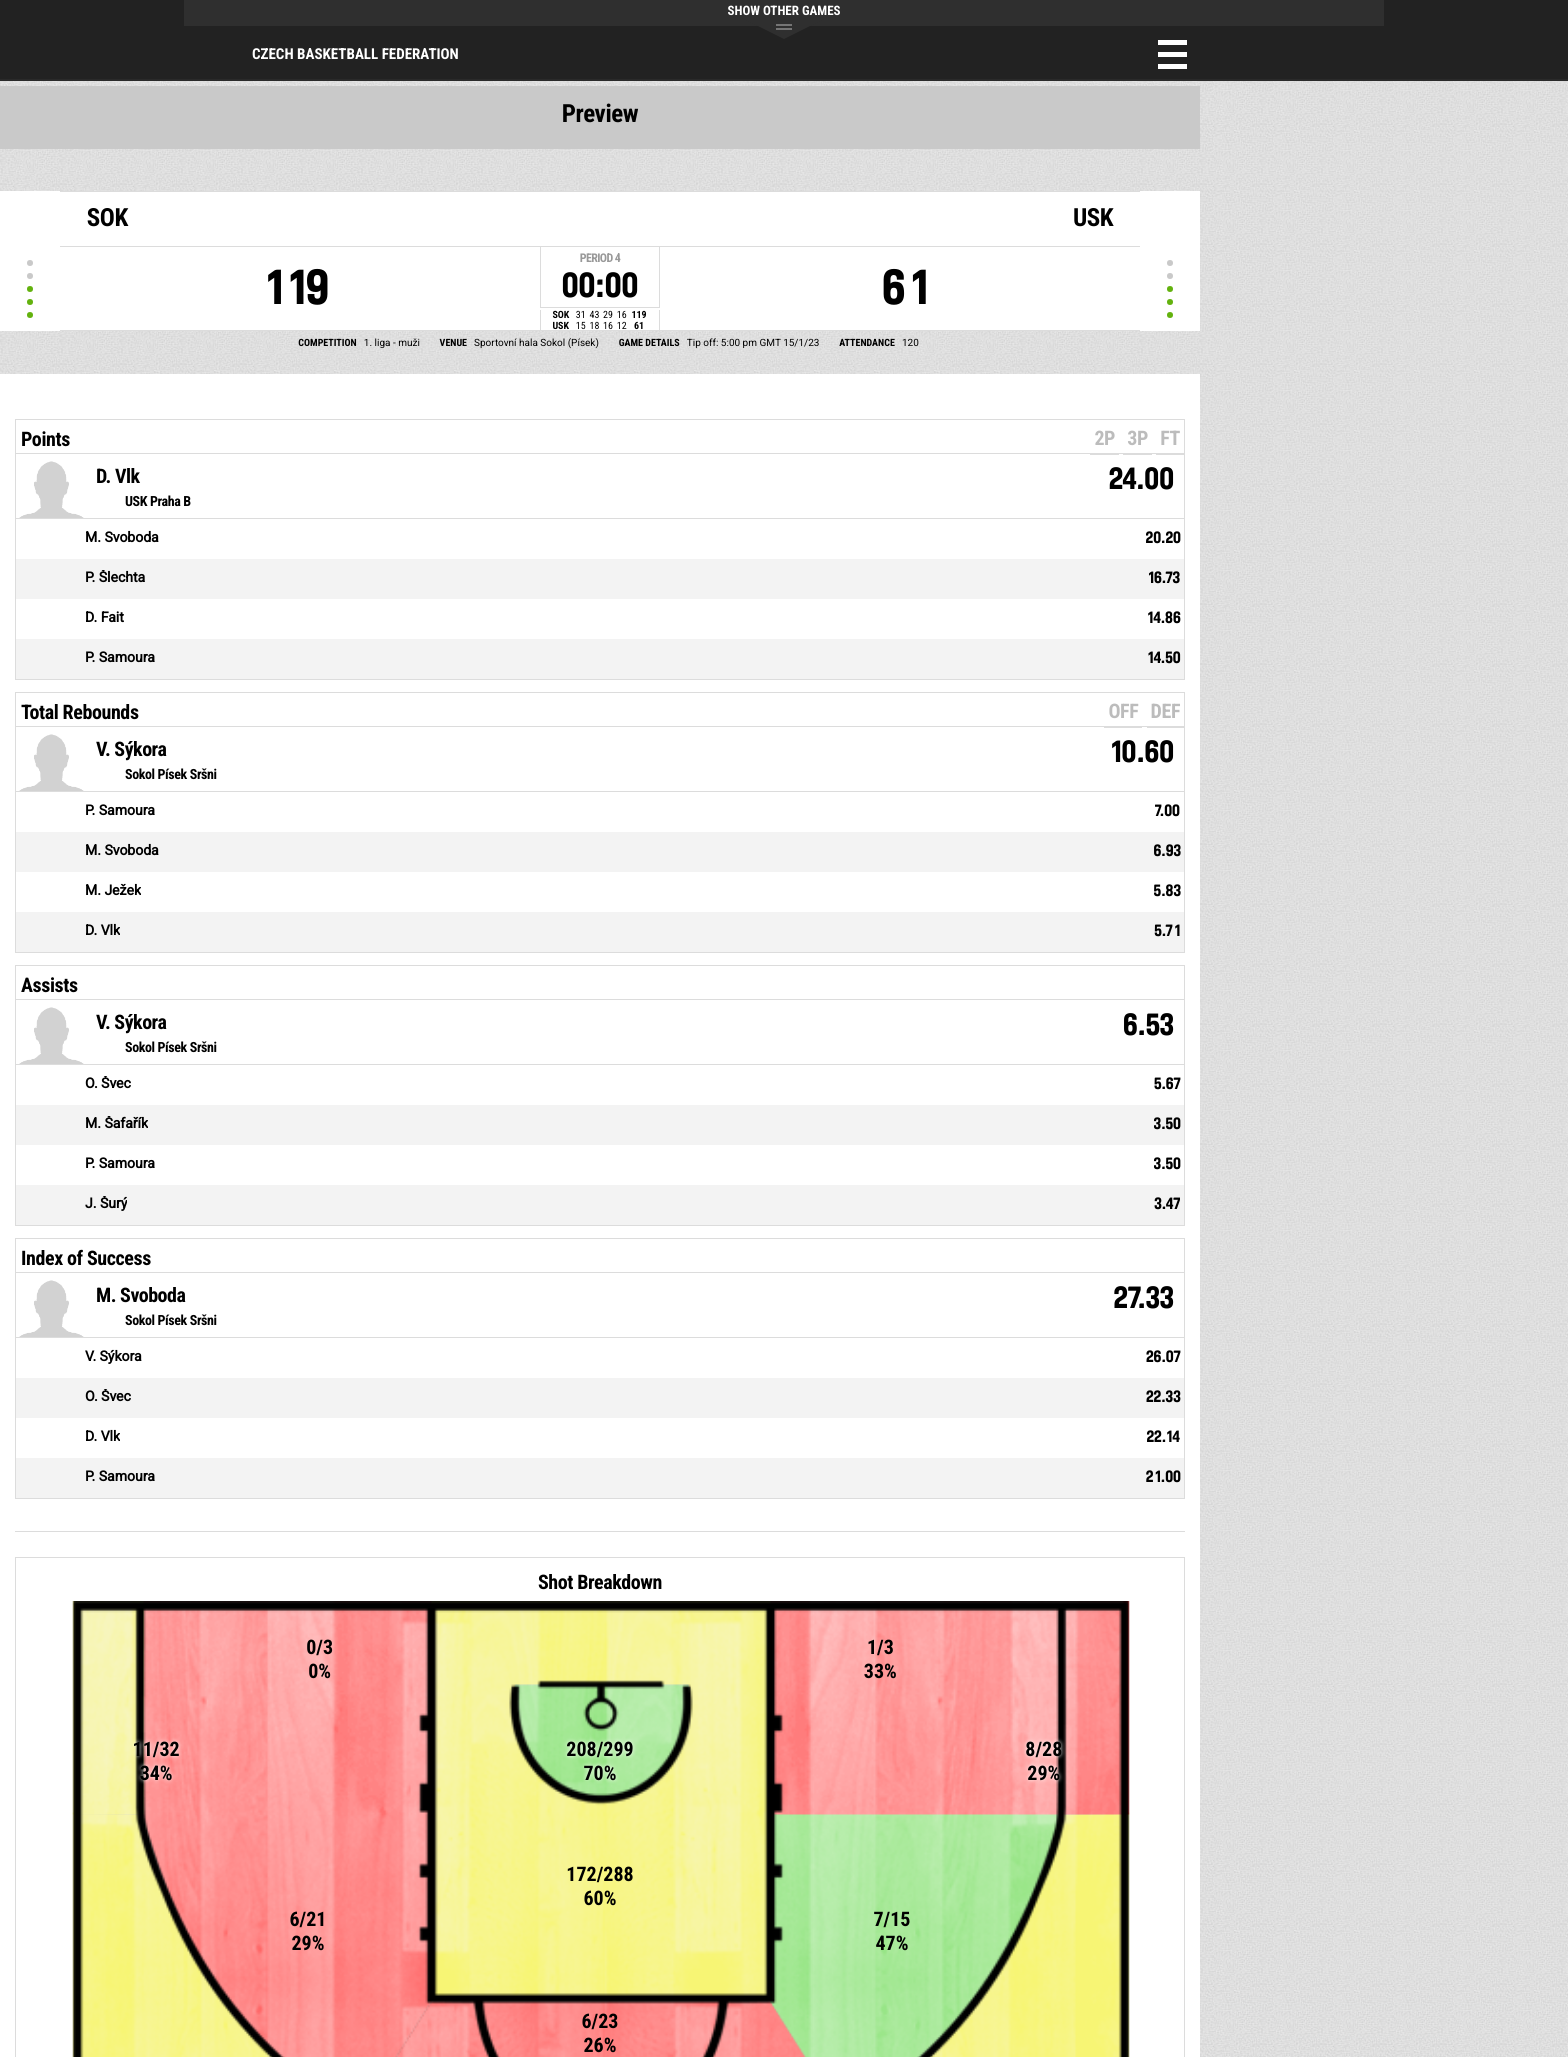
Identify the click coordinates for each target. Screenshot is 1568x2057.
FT (1170, 438)
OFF (1123, 711)
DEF (1165, 711)
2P (1104, 438)
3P (1137, 438)
